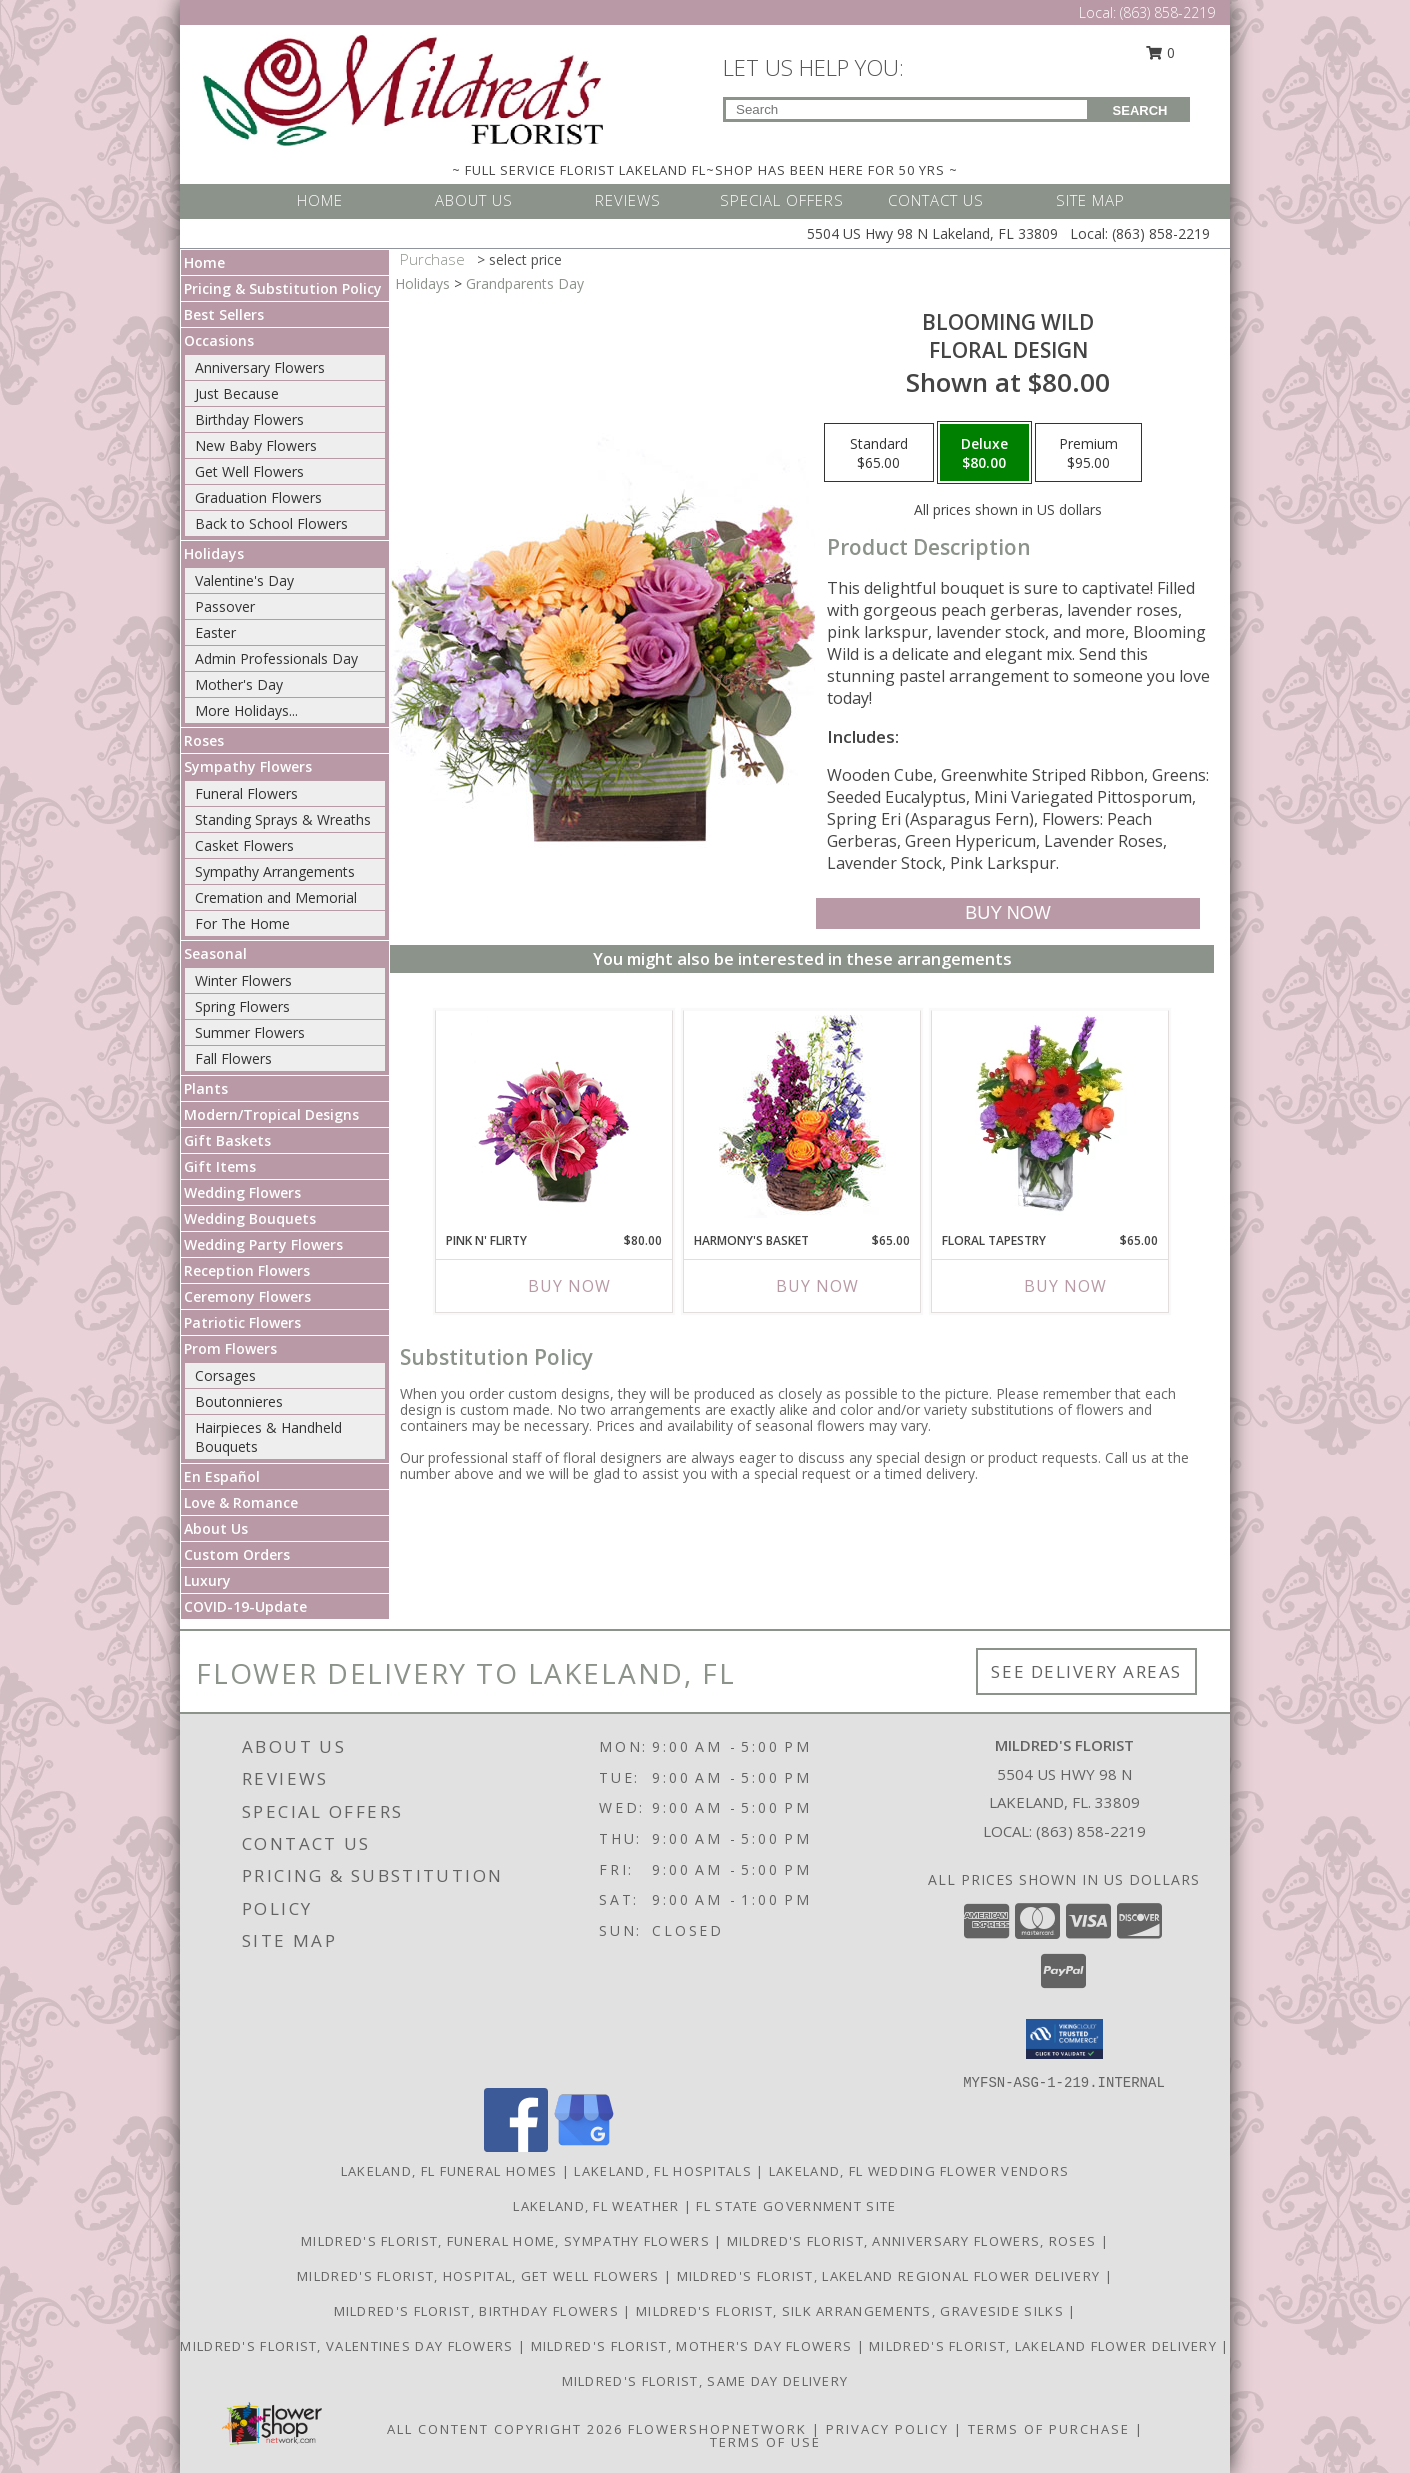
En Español (222, 1476)
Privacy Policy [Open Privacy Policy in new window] (887, 2429)
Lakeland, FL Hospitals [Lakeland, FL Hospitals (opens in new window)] (663, 2171)
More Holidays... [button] (246, 710)
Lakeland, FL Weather (596, 2206)
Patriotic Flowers (242, 1322)
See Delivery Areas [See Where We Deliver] (1086, 1671)
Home (204, 262)
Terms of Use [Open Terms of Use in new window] (765, 2442)
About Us (216, 1528)
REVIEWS (628, 200)
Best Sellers (224, 314)
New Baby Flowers (256, 445)
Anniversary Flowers (260, 367)
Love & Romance (241, 1502)
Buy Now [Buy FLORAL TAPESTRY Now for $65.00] (1065, 1286)
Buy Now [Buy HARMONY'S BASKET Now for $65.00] (817, 1286)
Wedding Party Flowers (263, 1244)
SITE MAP (1090, 200)
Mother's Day (239, 684)
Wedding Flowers (242, 1192)
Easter (215, 632)
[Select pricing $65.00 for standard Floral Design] (879, 453)
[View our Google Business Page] (584, 2146)
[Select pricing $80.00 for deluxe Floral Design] (984, 453)
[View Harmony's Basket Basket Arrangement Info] (802, 1116)
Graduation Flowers (258, 497)
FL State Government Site (796, 2206)
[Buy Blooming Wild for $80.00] (1007, 913)
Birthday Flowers (249, 419)
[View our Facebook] (516, 2146)
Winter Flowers (243, 980)
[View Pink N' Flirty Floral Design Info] (554, 1116)
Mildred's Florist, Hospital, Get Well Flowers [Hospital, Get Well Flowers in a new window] (480, 2276)
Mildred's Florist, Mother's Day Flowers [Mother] (694, 2346)
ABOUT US (474, 200)
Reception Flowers (247, 1270)
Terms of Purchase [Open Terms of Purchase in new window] (1049, 2429)
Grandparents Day (525, 283)
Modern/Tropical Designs (271, 1114)
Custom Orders (237, 1554)
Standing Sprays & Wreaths (283, 819)
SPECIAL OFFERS (782, 200)
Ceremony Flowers (247, 1296)
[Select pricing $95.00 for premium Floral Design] (1088, 453)
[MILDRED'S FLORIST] (403, 88)
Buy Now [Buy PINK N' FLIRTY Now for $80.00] (569, 1286)
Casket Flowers (244, 845)
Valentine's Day (244, 580)
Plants (206, 1088)
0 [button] (1161, 52)
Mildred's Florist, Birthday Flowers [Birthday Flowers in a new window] (479, 2311)
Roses (204, 740)
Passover (225, 606)
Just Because (237, 393)
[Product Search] (906, 109)
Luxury (207, 1580)
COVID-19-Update (245, 1606)
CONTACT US (936, 200)
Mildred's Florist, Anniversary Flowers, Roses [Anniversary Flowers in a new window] (914, 2241)
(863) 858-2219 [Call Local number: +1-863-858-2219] (1167, 12)
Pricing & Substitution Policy (283, 288)
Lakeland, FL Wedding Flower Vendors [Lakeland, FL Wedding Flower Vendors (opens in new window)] (919, 2171)
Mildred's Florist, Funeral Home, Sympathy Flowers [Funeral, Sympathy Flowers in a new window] (507, 2241)
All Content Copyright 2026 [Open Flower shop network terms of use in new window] (505, 2429)
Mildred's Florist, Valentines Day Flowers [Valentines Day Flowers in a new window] (349, 2346)
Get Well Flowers (249, 471)
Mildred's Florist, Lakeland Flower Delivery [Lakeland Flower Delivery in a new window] (1045, 2346)
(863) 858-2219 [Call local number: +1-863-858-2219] (1091, 1831)
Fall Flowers (233, 1058)
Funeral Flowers (246, 793)
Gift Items (220, 1166)
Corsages (225, 1375)
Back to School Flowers (271, 523)
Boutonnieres (239, 1401)
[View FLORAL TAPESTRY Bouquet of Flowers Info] (1050, 1116)
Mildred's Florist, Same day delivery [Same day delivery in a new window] (705, 2381)
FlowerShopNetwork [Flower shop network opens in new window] (717, 2429)
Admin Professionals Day (276, 658)
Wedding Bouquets (250, 1218)
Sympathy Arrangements (275, 871)
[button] (1064, 2039)
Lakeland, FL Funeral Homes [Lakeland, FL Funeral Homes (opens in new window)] (449, 2171)
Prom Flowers (230, 1348)
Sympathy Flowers (248, 766)
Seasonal (215, 953)
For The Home (242, 923)
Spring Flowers (242, 1006)
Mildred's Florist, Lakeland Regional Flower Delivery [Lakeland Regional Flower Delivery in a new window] (891, 2276)
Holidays (214, 553)
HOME (320, 200)
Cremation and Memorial (276, 897)
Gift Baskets (227, 1140)
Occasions (219, 340)
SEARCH (1140, 110)
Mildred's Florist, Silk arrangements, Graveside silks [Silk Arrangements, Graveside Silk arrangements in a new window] (852, 2311)
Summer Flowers (250, 1032)
